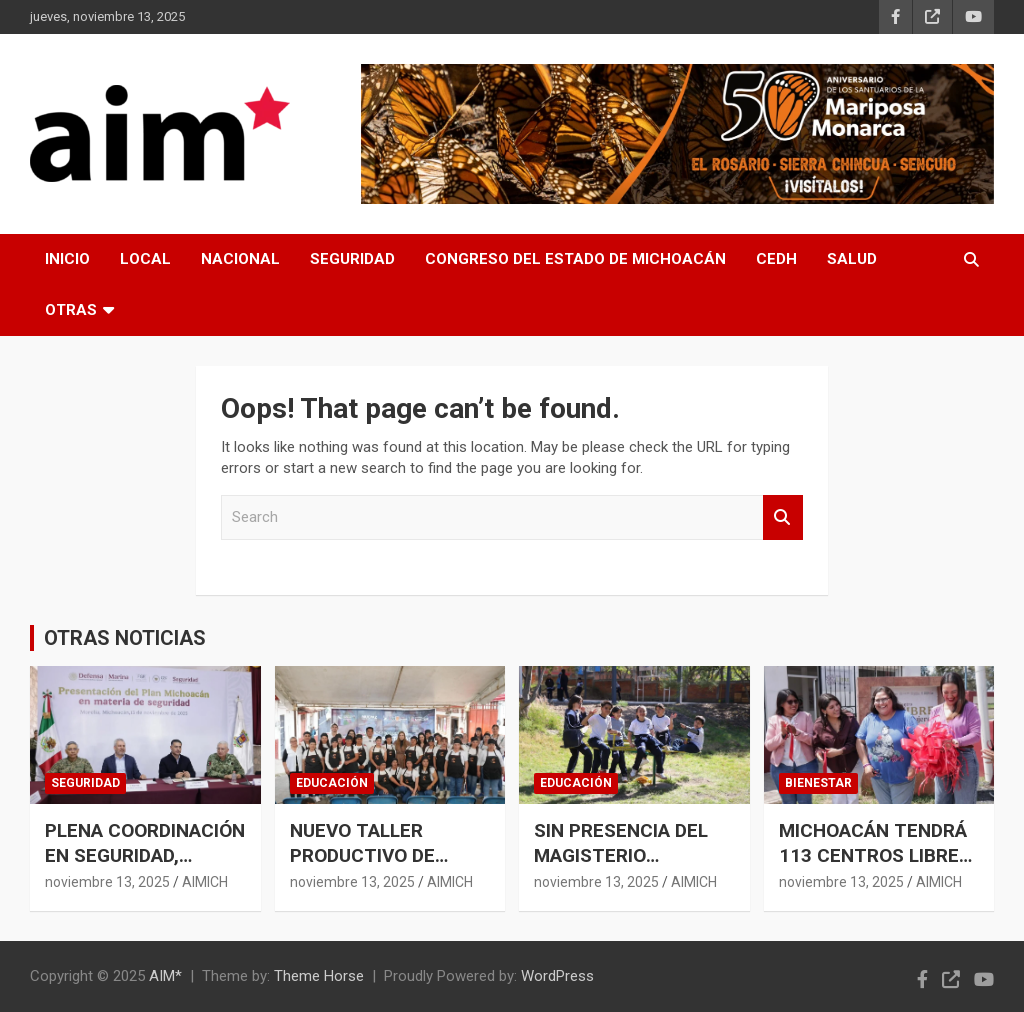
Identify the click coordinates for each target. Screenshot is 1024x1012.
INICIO (67, 259)
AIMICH (205, 882)
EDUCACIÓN (332, 783)
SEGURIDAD (352, 259)
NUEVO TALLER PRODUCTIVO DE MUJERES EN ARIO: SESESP (373, 867)
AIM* (165, 976)
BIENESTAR (818, 783)
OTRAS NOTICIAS (125, 638)
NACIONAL (240, 259)
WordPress (557, 976)
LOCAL (145, 259)
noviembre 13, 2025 (107, 882)
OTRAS (71, 310)
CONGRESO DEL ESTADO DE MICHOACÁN (575, 259)
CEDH (776, 259)
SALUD (852, 259)
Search (783, 517)
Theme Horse (319, 976)
